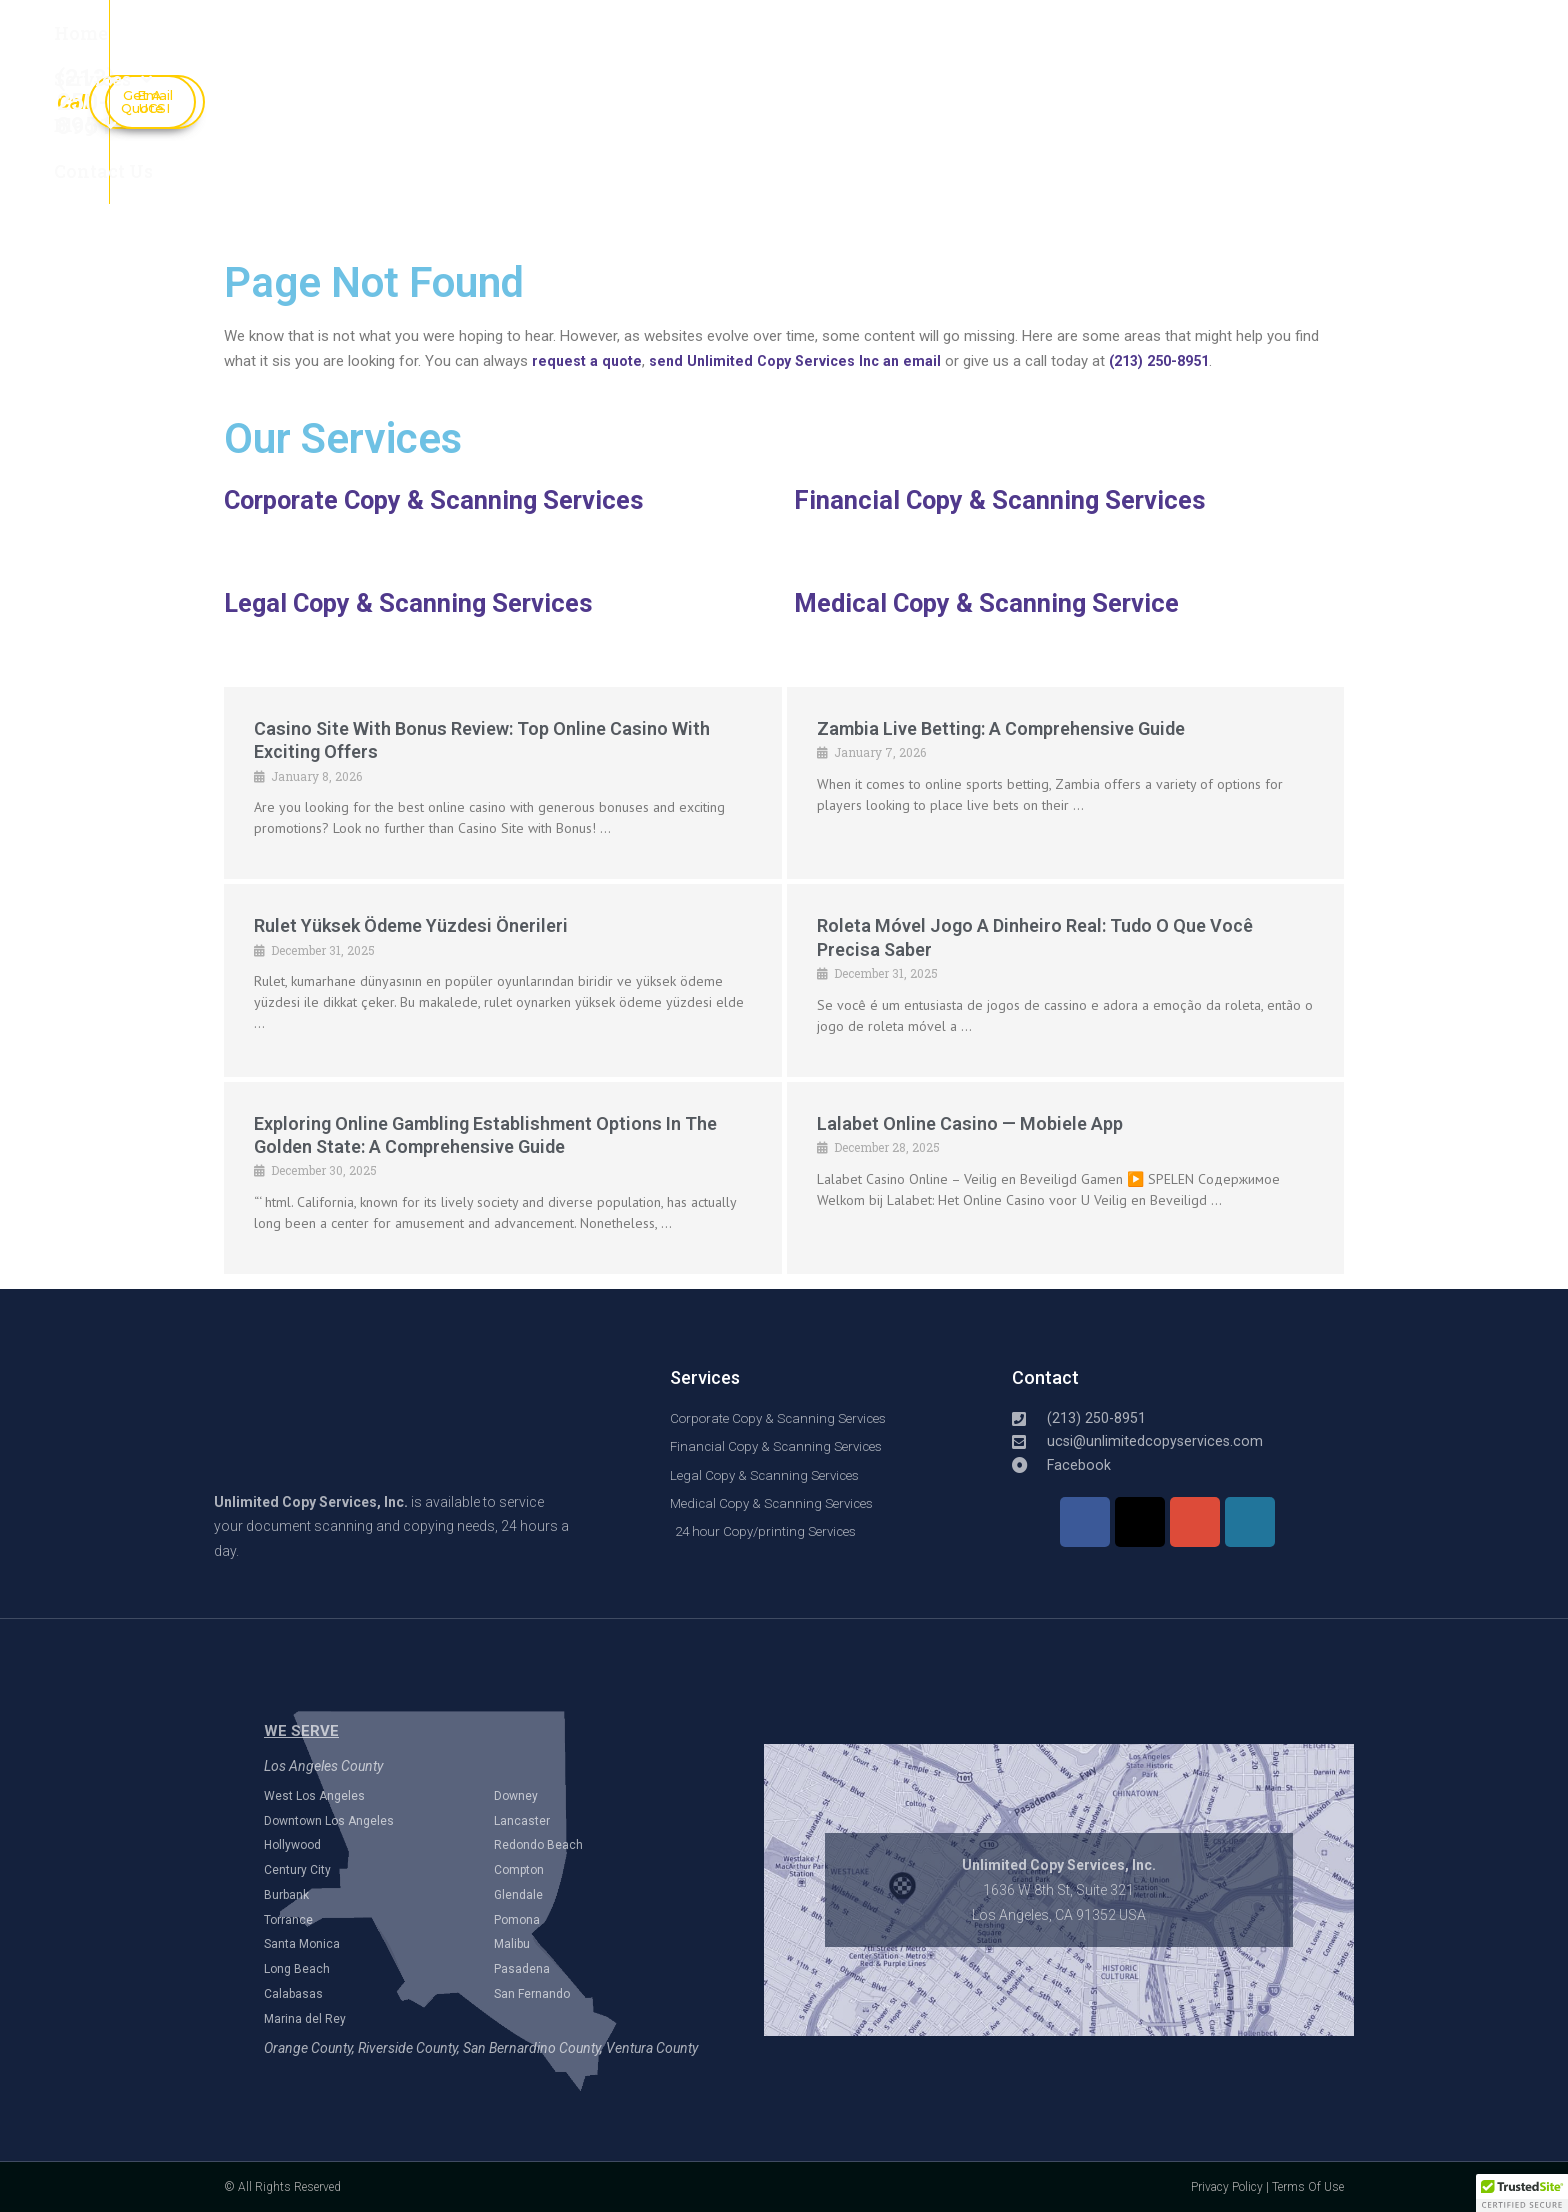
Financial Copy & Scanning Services (1010, 500)
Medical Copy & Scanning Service (998, 603)
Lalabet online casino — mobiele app (970, 1123)
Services (456, 48)
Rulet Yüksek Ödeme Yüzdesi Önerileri (411, 925)
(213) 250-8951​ (980, 58)
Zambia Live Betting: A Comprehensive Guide (1001, 728)
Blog (590, 48)
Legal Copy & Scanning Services (419, 603)
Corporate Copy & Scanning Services (448, 500)
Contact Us (724, 48)
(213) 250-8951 (1177, 361)
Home (326, 48)
